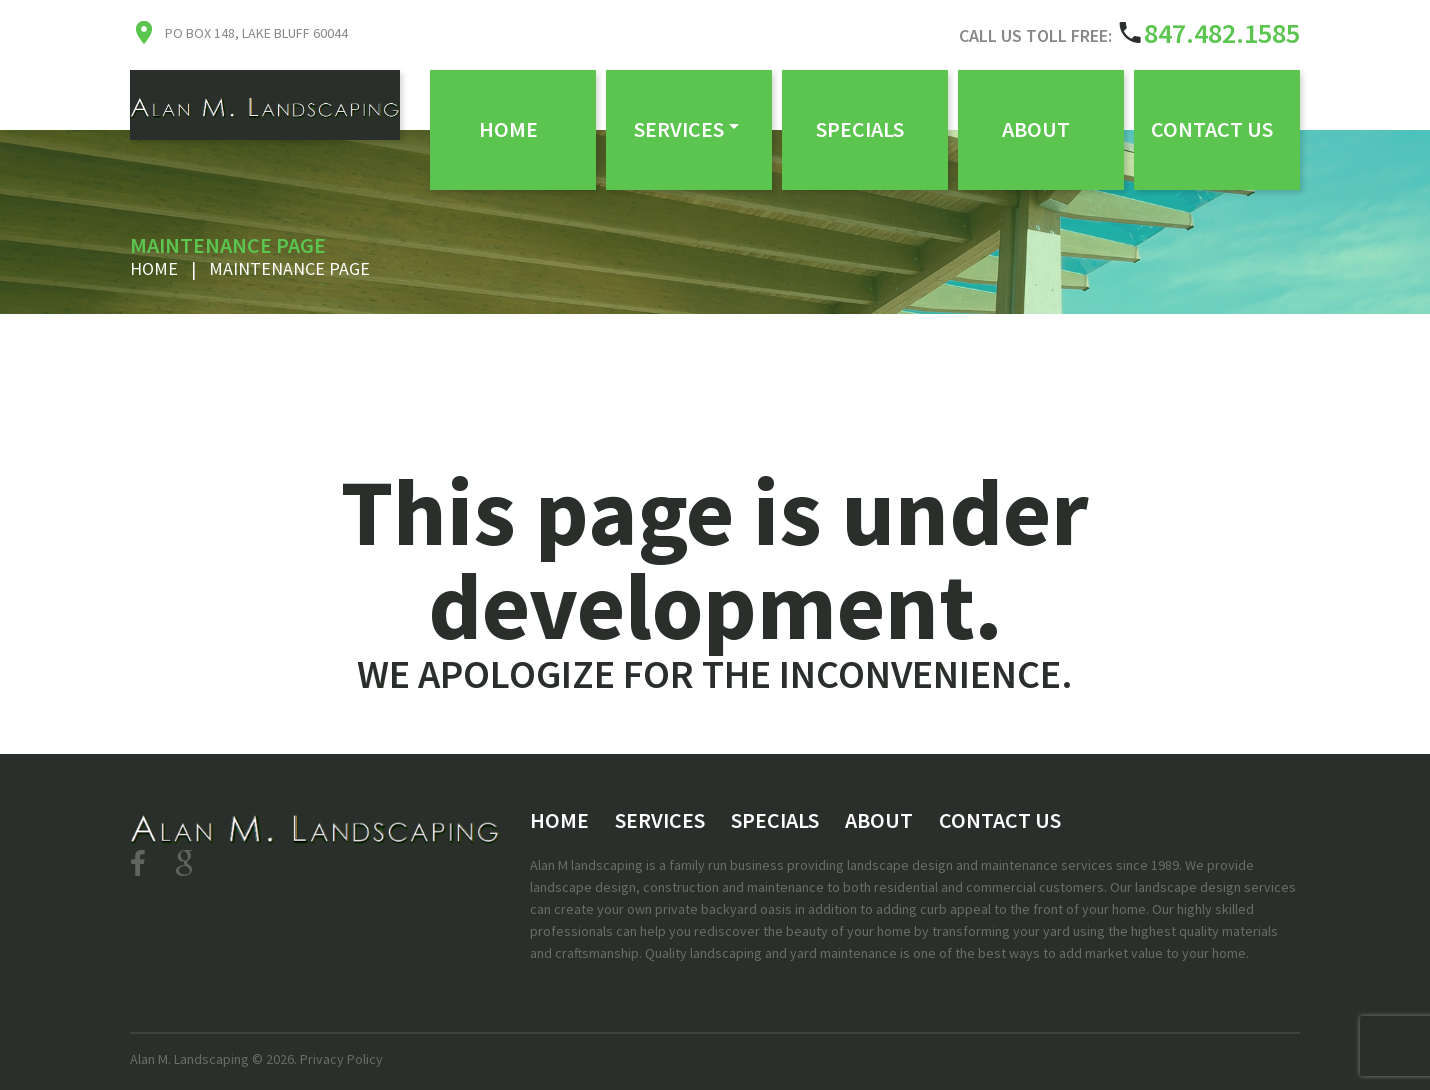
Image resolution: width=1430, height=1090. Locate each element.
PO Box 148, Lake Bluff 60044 (256, 33)
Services (679, 129)
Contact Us (1212, 129)
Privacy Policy (341, 1059)
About (1036, 129)
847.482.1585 (1222, 33)
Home (508, 129)
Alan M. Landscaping (189, 1059)
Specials (860, 129)
